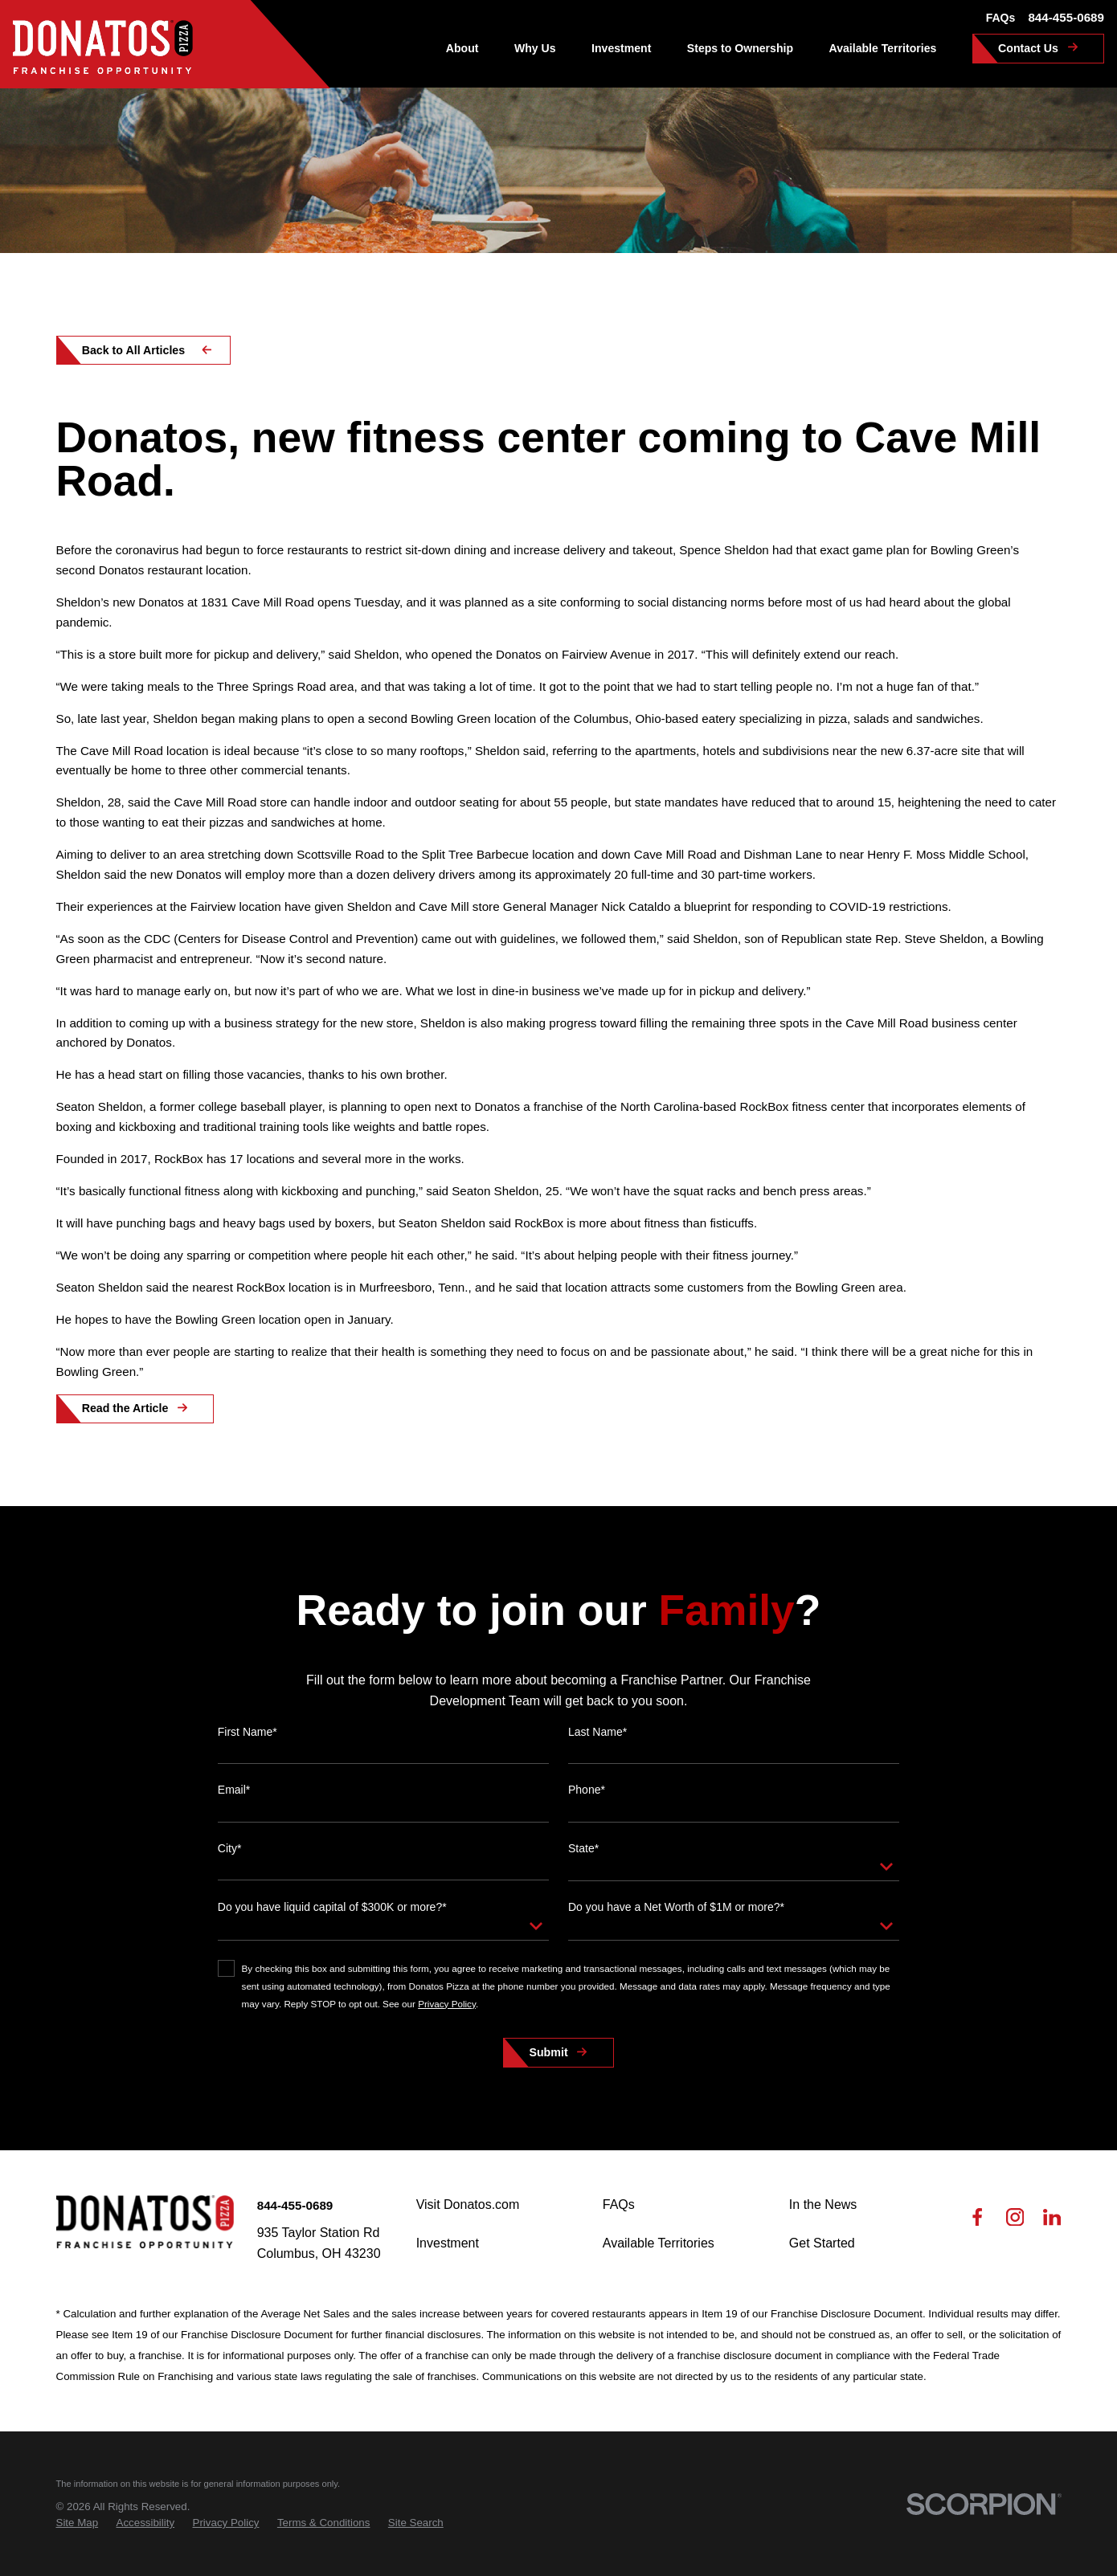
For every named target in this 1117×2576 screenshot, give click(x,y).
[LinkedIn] (1052, 2221)
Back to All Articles (134, 350)
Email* (234, 1815)
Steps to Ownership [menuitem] (740, 48)
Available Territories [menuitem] (883, 48)
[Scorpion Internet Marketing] (984, 2504)
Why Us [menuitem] (535, 48)
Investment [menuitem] (621, 48)
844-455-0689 (1066, 17)
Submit (548, 2078)
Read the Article (125, 1408)
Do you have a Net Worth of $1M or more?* (676, 1932)
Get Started (822, 2243)
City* (230, 1874)
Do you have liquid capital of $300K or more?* (332, 1932)
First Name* (247, 1756)
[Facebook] (977, 2221)
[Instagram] (1015, 2221)
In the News (823, 2204)
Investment (447, 2243)
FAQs (1001, 17)
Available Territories (658, 2243)
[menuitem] (77, 2523)
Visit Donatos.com (468, 2204)
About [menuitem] (462, 48)
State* (583, 1874)
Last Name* (597, 1756)
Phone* (586, 1815)
